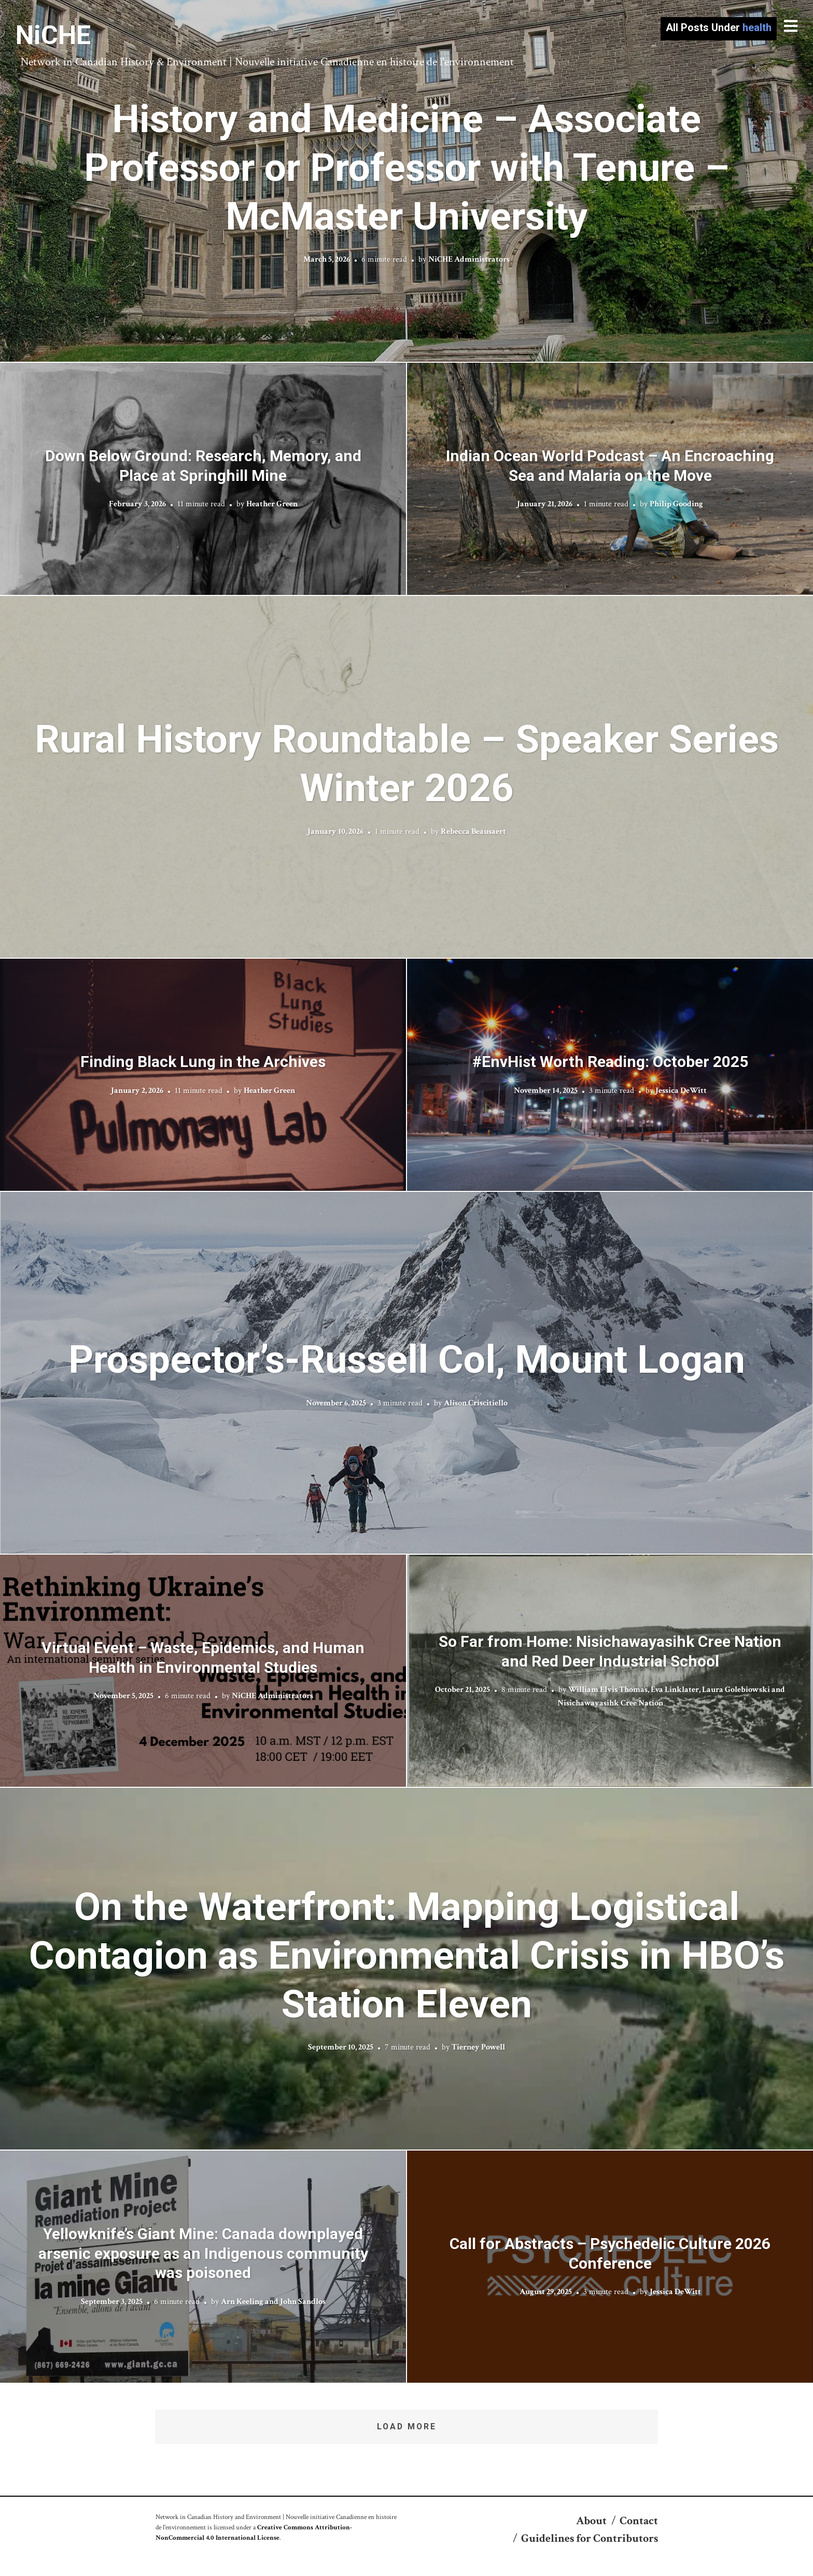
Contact (639, 2520)
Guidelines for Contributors (589, 2538)
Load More (406, 2426)
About (591, 2520)
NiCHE (53, 35)
